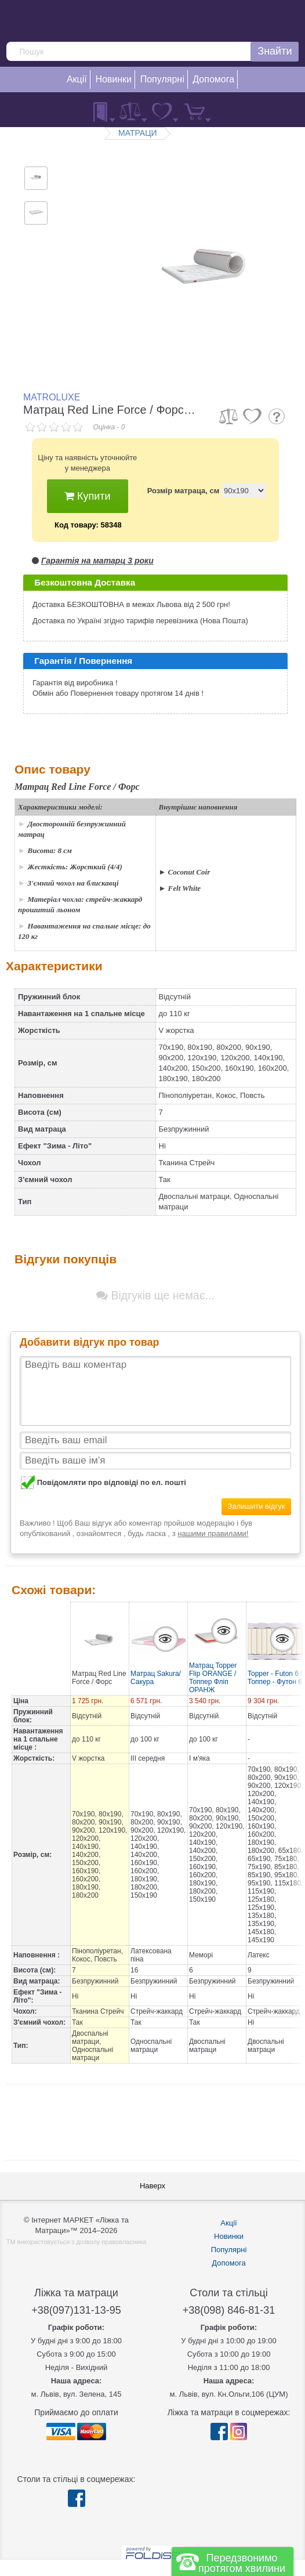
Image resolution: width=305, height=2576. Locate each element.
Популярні (229, 2249)
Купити (87, 496)
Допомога (228, 2263)
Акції (228, 2223)
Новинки (229, 2236)
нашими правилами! (212, 1533)
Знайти (274, 51)
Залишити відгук (256, 1506)
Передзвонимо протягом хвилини (241, 2563)
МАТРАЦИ (137, 133)
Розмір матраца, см (183, 490)
